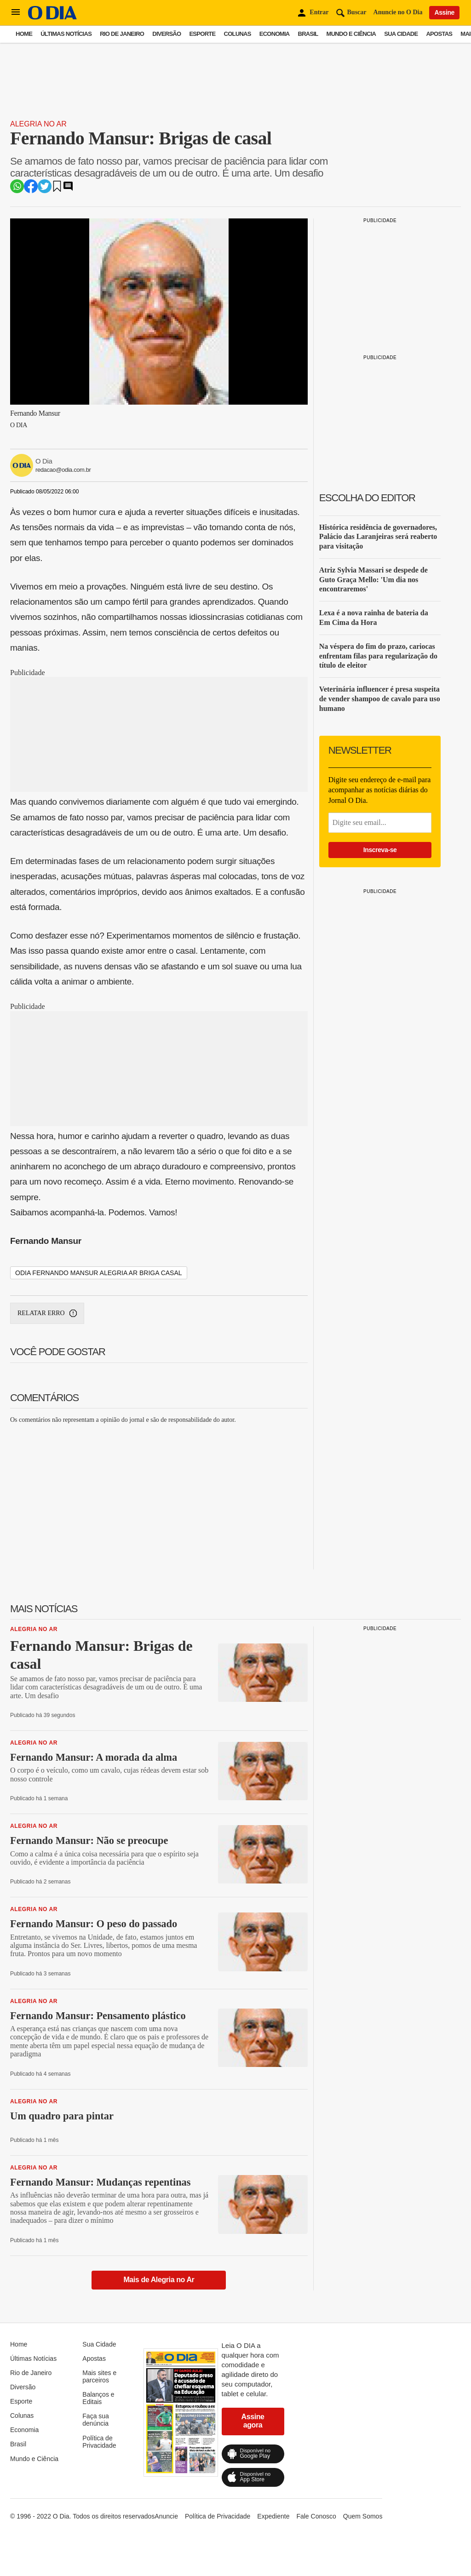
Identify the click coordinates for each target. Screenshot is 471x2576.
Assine (444, 12)
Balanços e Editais (98, 2398)
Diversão (166, 33)
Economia (274, 33)
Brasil (308, 33)
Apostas (439, 33)
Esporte (202, 33)
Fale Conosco (316, 2516)
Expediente (273, 2516)
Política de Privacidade (99, 2441)
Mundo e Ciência (351, 33)
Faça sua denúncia (95, 2419)
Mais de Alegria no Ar (158, 2280)
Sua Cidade (401, 33)
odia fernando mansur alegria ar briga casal (98, 1273)
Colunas (237, 33)
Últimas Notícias (66, 33)
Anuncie (166, 2516)
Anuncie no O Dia (398, 12)
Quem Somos (363, 2516)
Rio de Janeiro (122, 33)
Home (24, 33)
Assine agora (252, 2421)
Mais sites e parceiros (99, 2376)
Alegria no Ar (38, 124)
